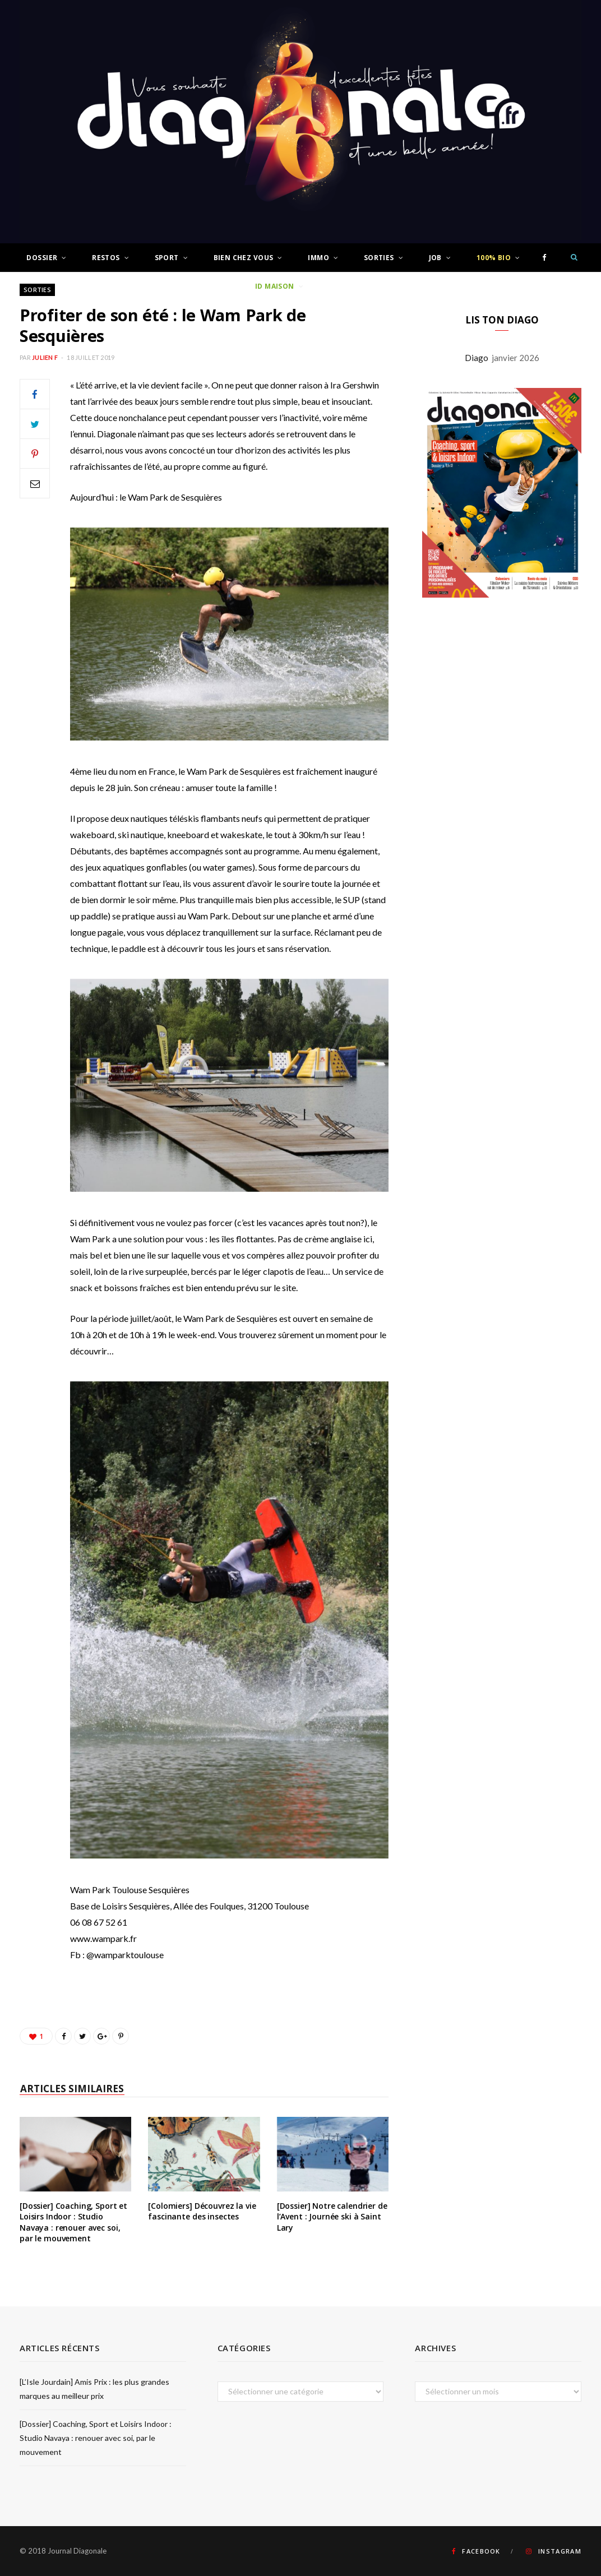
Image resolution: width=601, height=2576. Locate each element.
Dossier (41, 257)
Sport (167, 257)
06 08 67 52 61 (98, 1922)
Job (435, 257)
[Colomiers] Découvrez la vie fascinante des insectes (202, 2211)
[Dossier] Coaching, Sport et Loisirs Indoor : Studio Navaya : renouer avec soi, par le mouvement (73, 2222)
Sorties (379, 257)
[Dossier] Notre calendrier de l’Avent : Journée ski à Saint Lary (332, 2216)
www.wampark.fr (103, 1938)
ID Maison (274, 286)
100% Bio (494, 257)
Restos (106, 257)
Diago (478, 358)
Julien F (45, 357)
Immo (318, 257)
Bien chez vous (244, 257)
